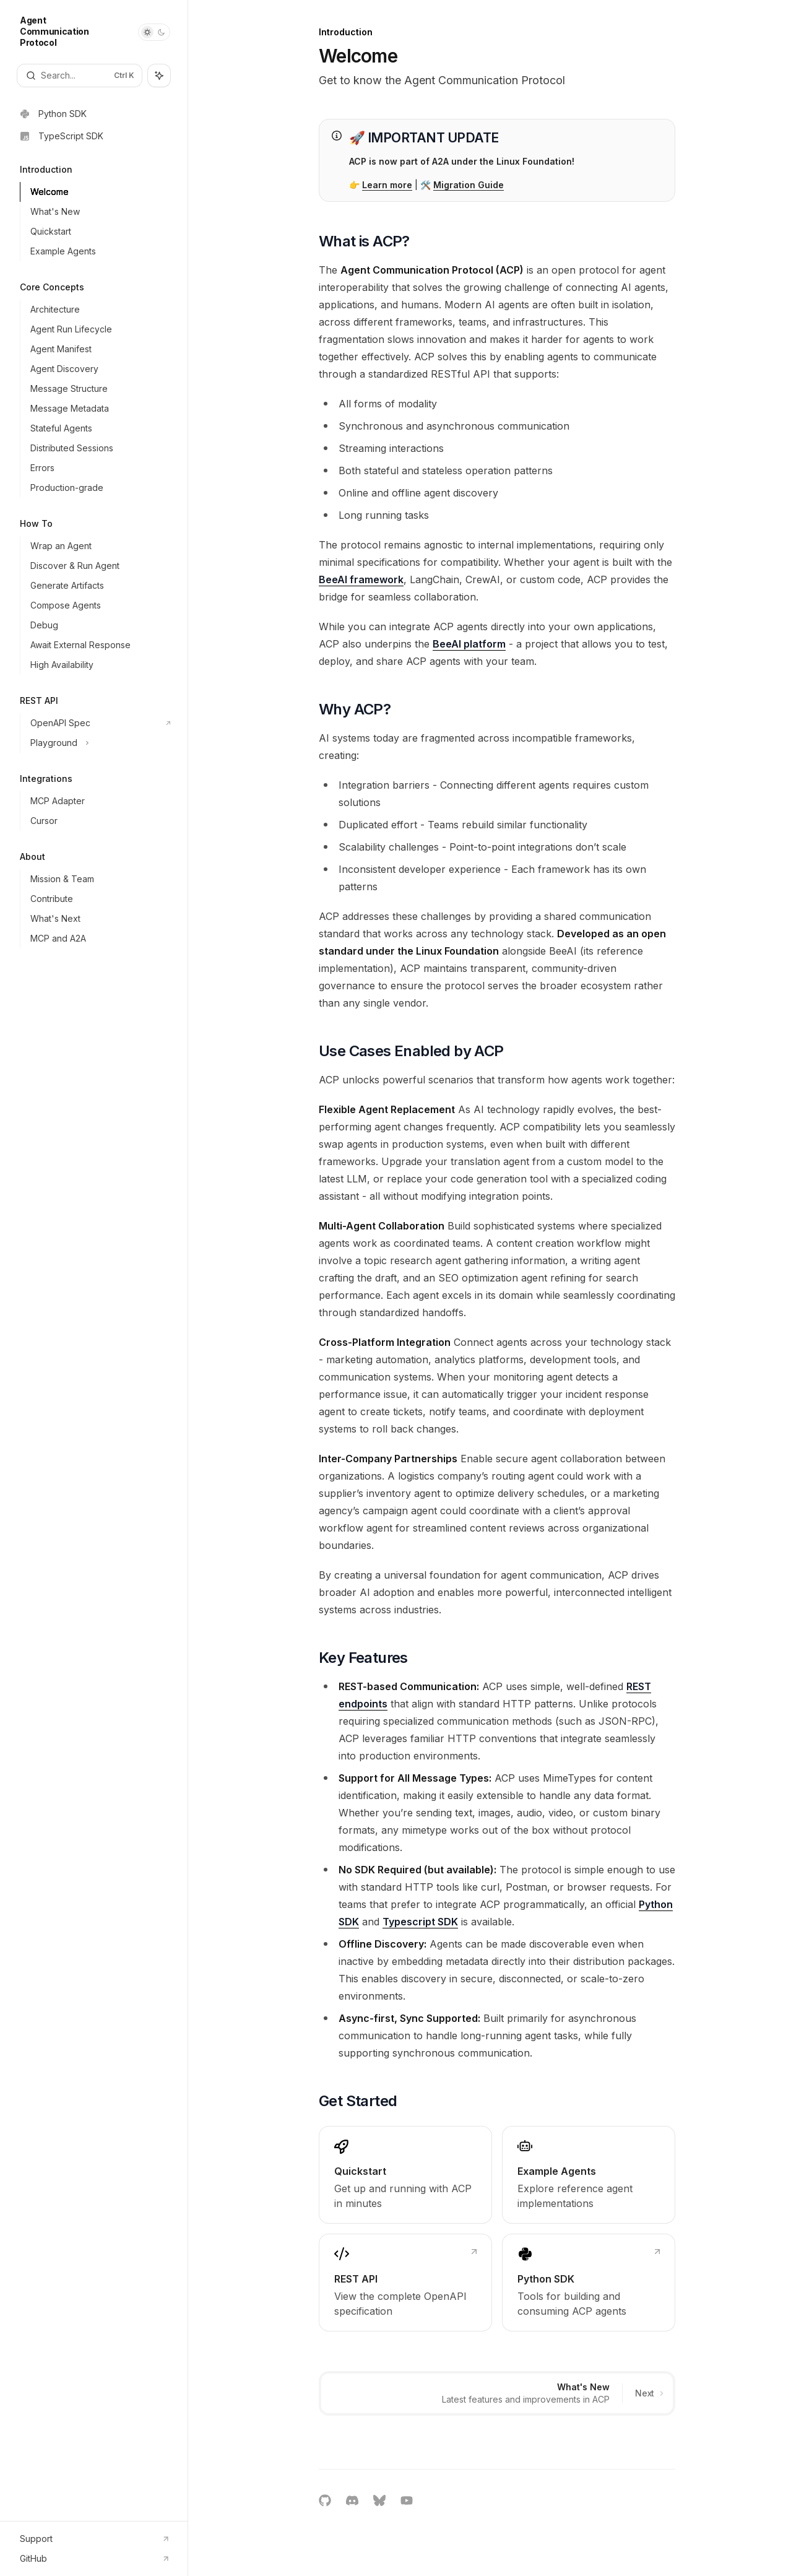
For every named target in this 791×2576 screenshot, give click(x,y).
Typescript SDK (420, 1921)
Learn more (387, 185)
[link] (405, 2175)
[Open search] (79, 75)
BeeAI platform (469, 644)
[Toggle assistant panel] (159, 75)
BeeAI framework (361, 579)
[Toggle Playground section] (99, 743)
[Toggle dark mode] (154, 32)
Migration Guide (468, 185)
